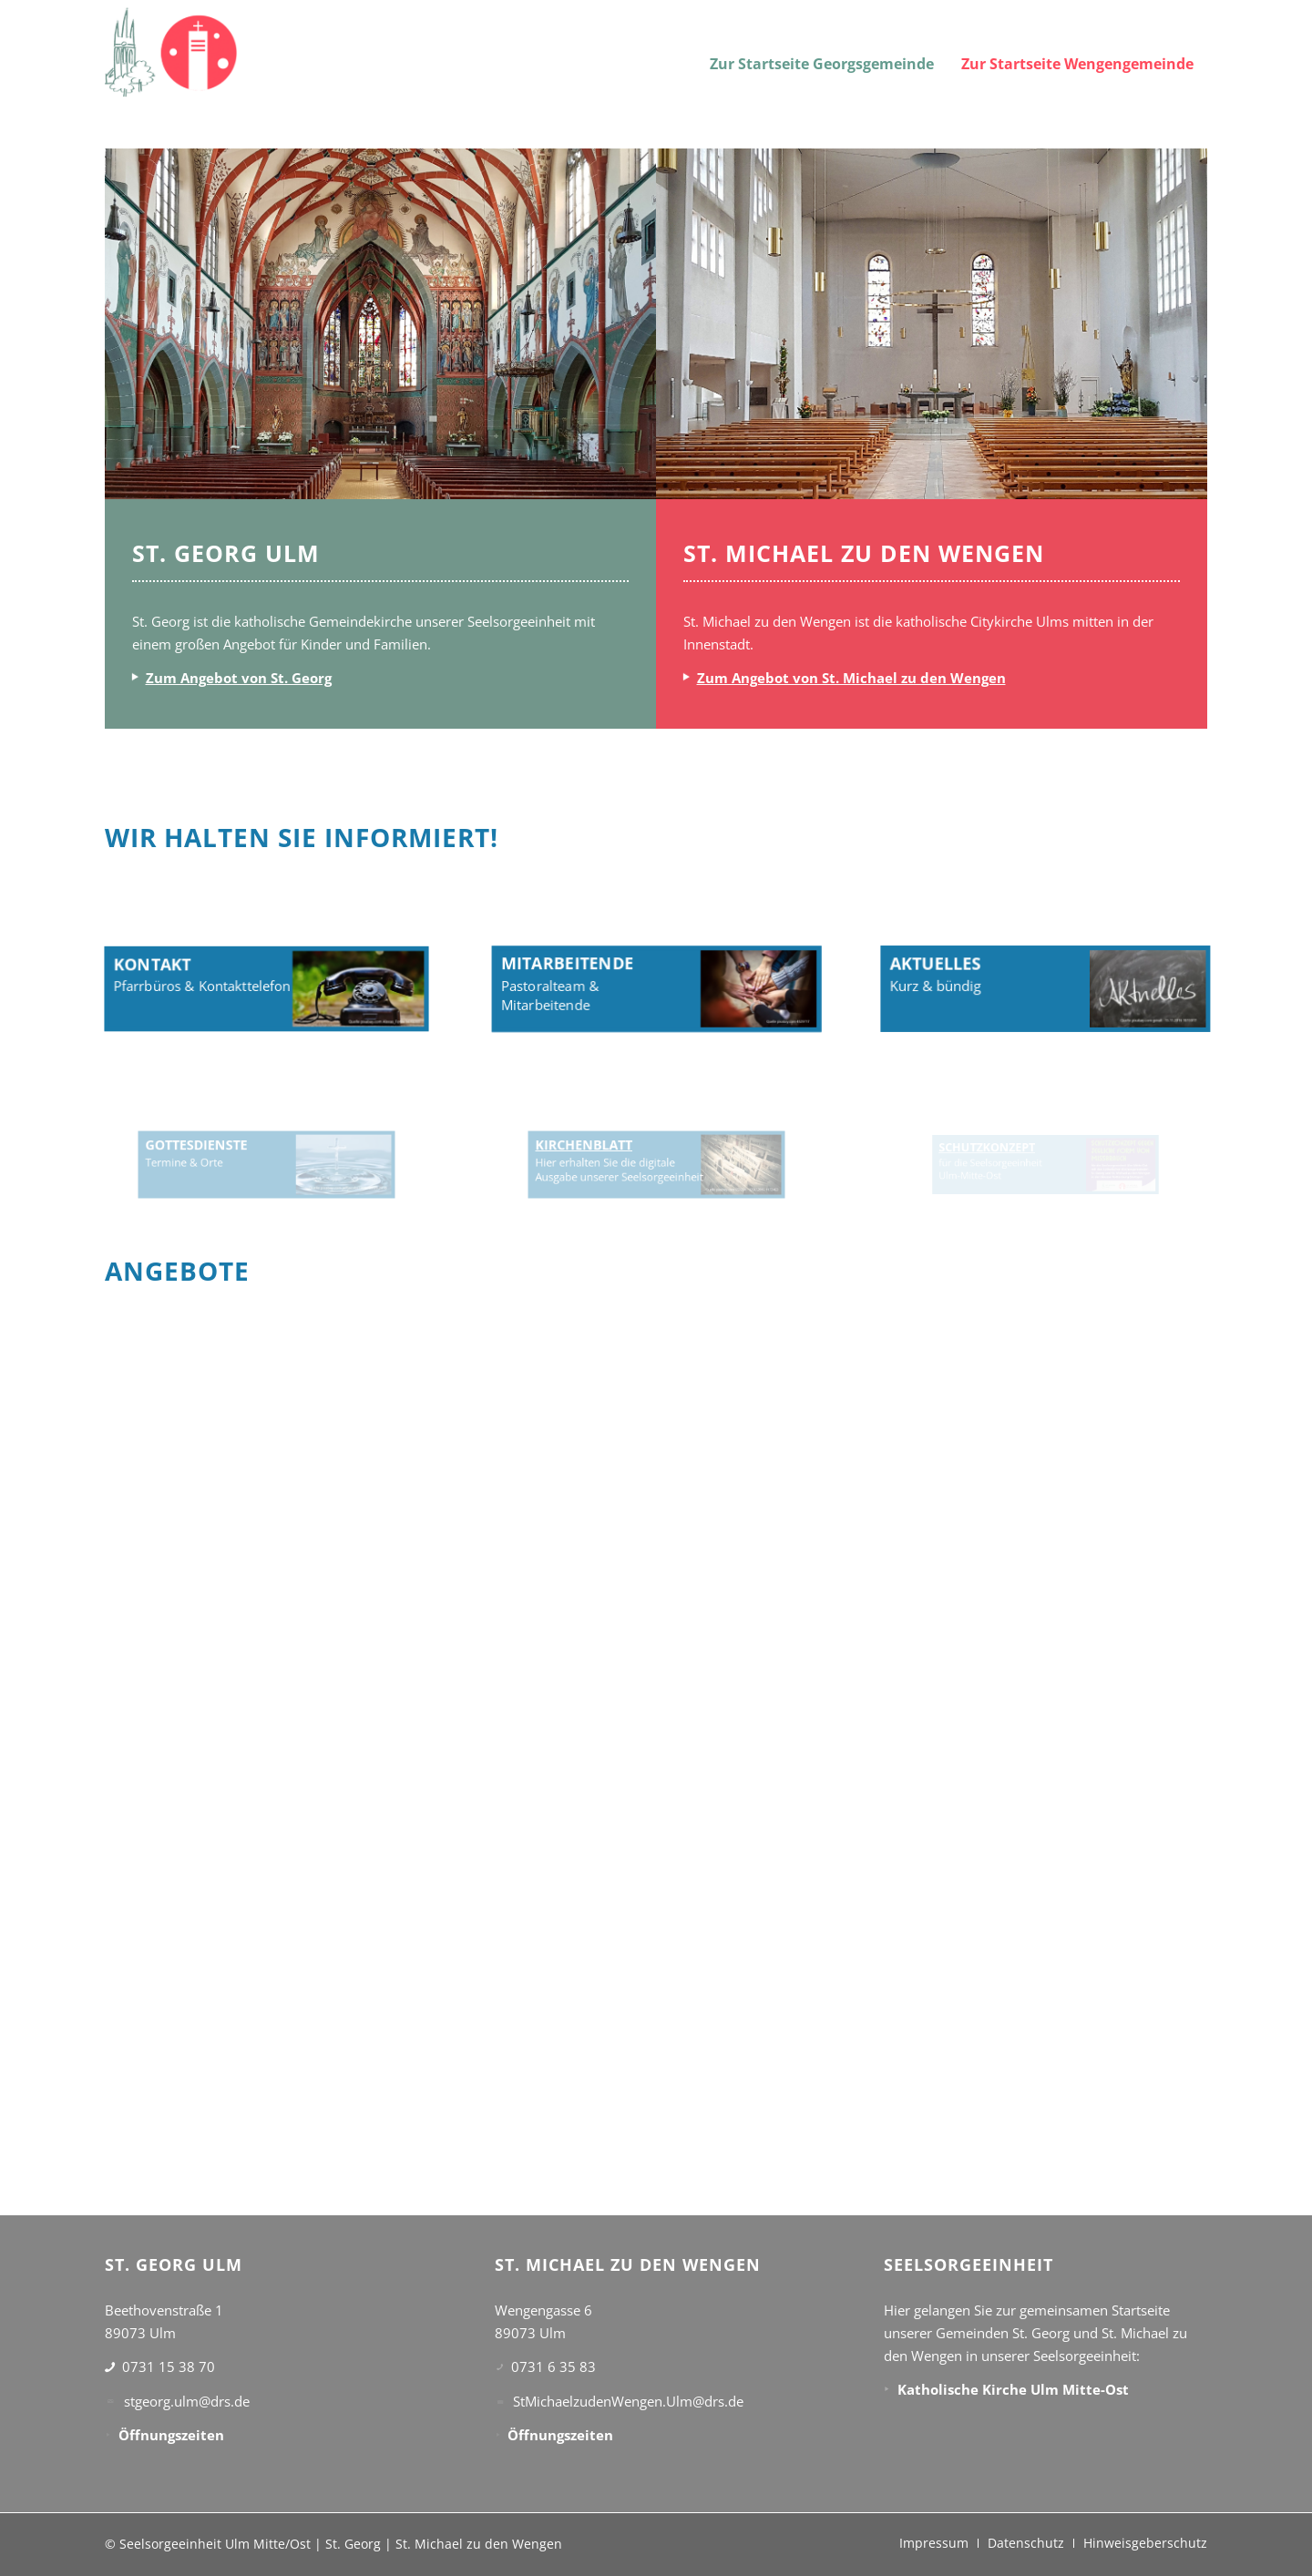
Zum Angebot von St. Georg (239, 678)
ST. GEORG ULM (226, 552)
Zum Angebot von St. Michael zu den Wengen (851, 678)
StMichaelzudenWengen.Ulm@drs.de (628, 2401)
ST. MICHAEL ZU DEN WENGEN (863, 552)
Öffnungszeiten (171, 2435)
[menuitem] (822, 52)
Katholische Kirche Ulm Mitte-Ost (1013, 2389)
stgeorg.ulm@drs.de (187, 2401)
